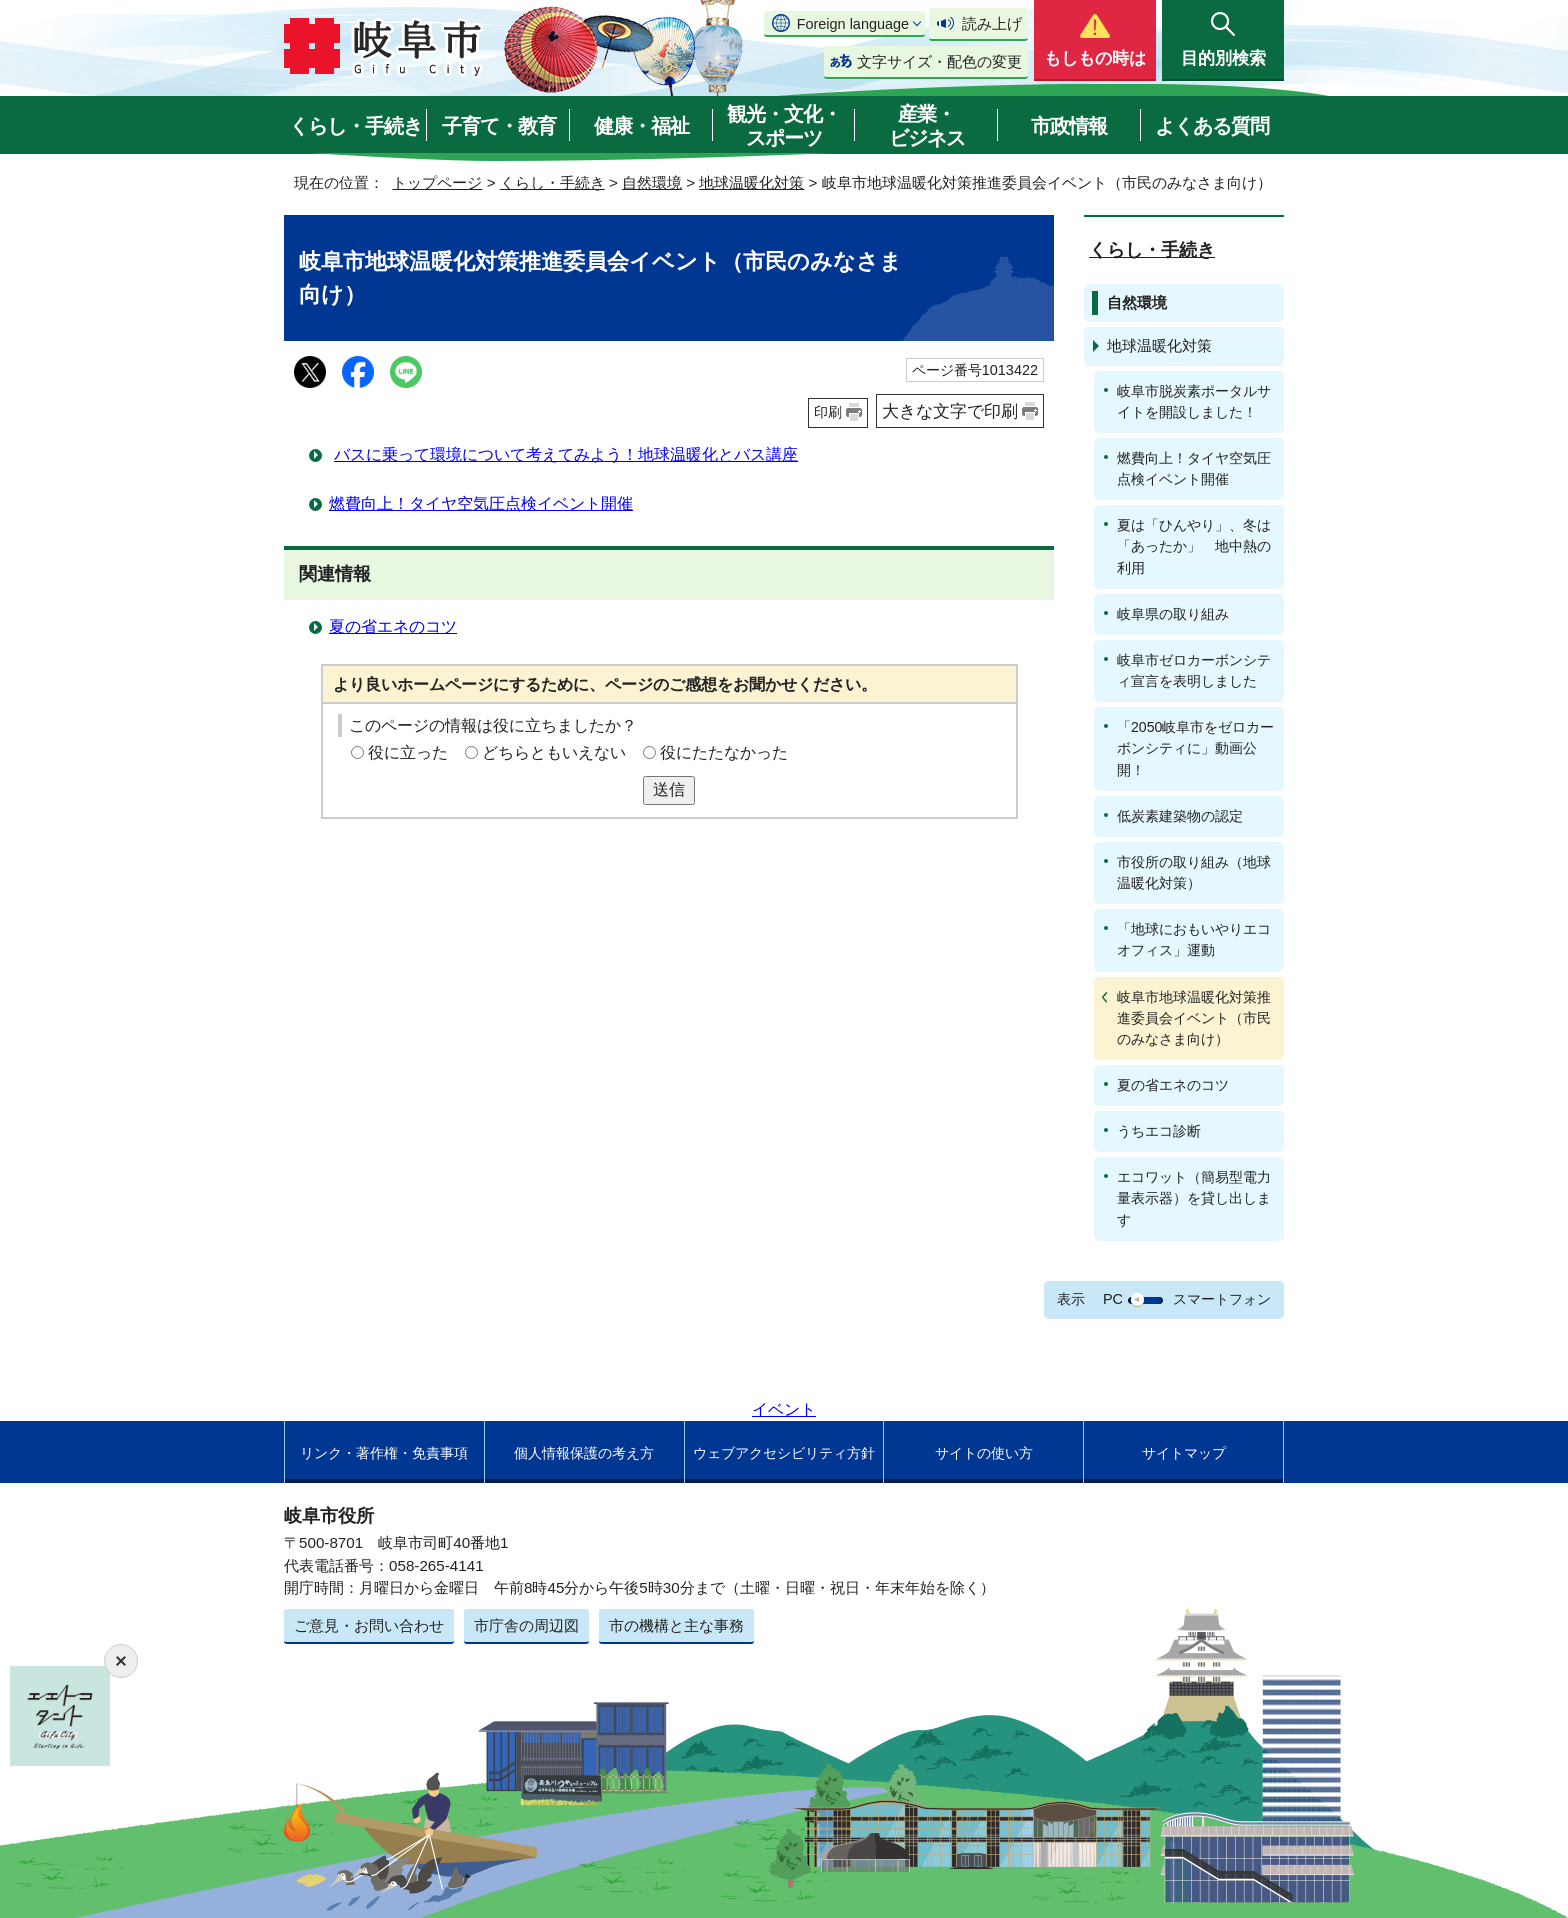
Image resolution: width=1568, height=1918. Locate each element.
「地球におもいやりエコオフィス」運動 (1194, 939)
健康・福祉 (641, 126)
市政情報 (1069, 126)
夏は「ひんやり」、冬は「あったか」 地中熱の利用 (1194, 546)
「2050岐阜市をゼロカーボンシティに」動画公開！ (1195, 748)
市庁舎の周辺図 (526, 1625)
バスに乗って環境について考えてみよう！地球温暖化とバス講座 (566, 454)
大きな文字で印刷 (950, 411)
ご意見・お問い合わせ (369, 1625)
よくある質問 (1212, 126)
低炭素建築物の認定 (1180, 816)
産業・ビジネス (927, 126)
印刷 (828, 412)
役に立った (408, 752)
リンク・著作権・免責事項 (384, 1453)
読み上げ (992, 23)
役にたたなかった (724, 752)
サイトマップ (1184, 1453)
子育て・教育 (499, 126)
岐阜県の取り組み (1173, 614)
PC (1113, 1299)
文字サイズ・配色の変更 (939, 61)
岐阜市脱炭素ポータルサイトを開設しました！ (1194, 401)
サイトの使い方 (984, 1453)
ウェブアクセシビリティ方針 (784, 1453)
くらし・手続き (355, 126)
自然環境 (652, 182)
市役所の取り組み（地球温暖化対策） (1194, 872)
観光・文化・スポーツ (784, 126)
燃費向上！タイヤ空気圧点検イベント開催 (481, 503)
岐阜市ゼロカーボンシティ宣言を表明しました (1194, 670)
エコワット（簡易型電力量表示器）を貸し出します (1194, 1198)
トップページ (437, 182)
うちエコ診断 (1159, 1131)
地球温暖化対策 (751, 182)
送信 (669, 789)
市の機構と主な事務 (676, 1625)
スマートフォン (1222, 1299)
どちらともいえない (554, 752)
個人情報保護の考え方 (584, 1453)
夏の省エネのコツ (393, 626)
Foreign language (853, 24)
